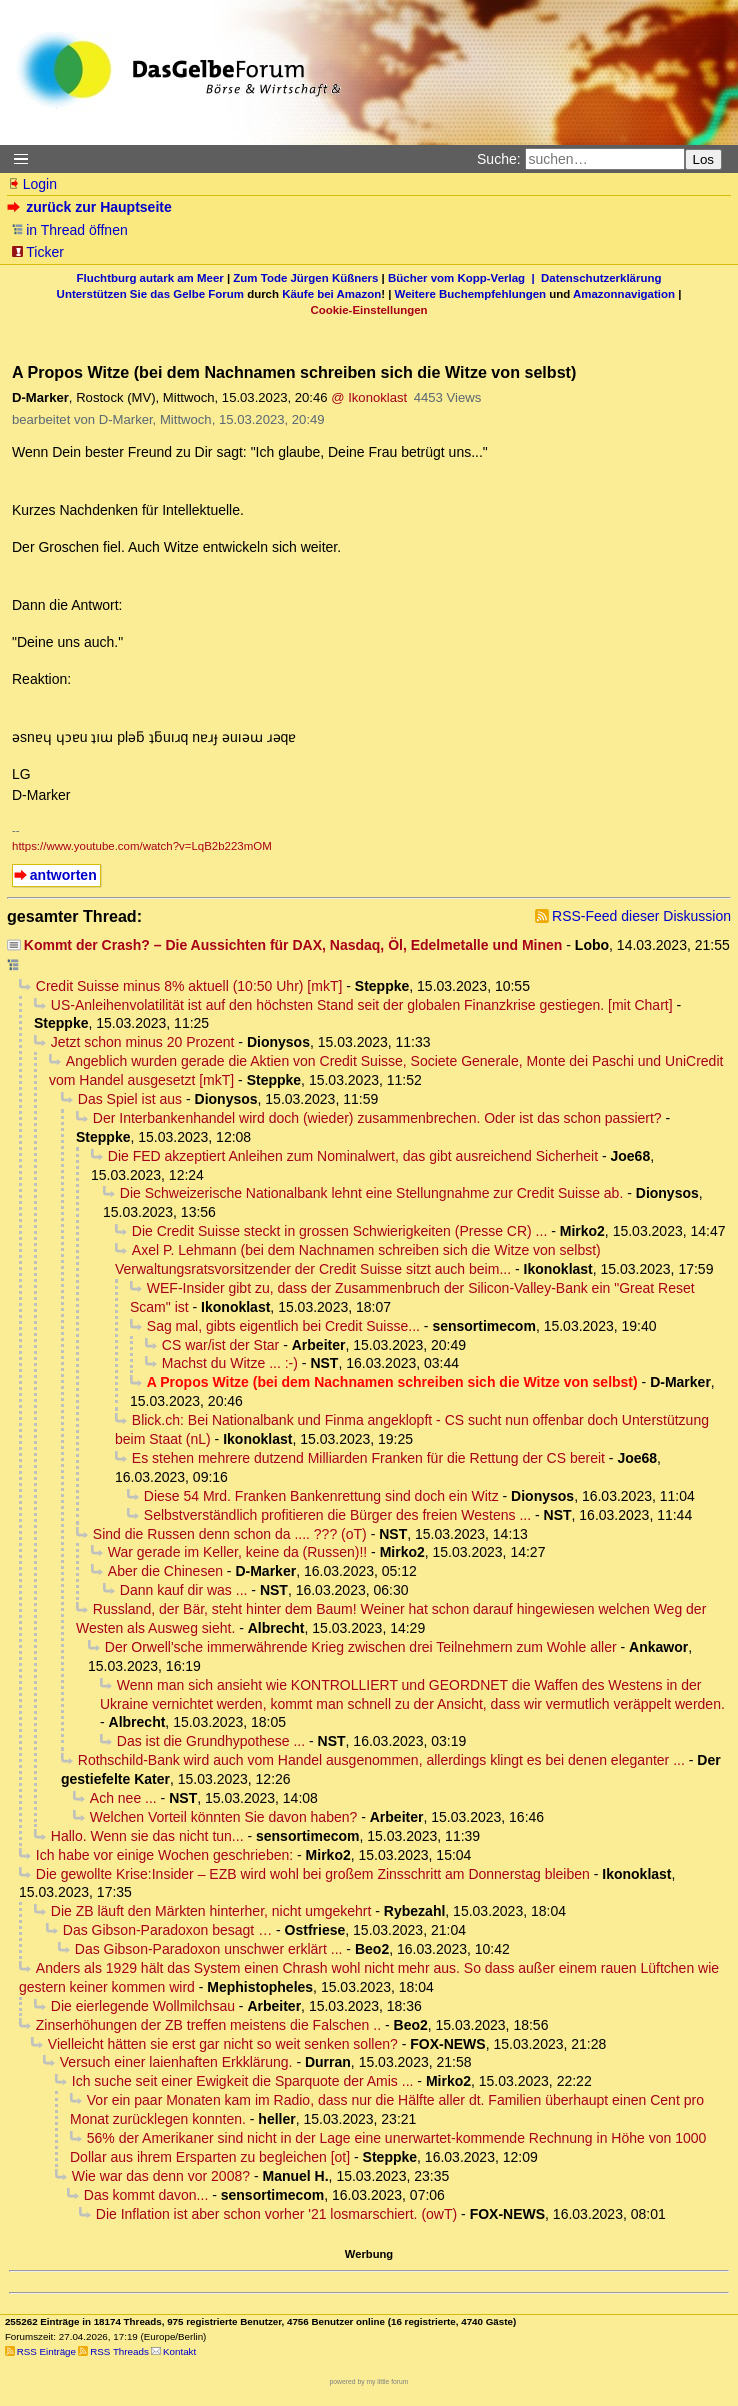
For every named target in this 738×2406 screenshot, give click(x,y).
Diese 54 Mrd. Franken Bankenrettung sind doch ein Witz (321, 1496)
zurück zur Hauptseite (91, 207)
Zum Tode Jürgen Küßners (305, 278)
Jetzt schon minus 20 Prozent (143, 1042)
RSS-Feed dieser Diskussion (641, 916)
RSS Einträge (46, 2351)
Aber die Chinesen (165, 1571)
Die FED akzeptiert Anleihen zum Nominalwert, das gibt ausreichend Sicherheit (353, 1156)
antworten (63, 875)
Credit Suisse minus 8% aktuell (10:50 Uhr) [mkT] (189, 986)
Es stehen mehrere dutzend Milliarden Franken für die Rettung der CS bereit (368, 1458)
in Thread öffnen (69, 230)
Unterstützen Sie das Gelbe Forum (150, 294)
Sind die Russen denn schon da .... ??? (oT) (230, 1534)
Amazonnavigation (624, 294)
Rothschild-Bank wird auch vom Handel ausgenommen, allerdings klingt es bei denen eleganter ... (381, 1760)
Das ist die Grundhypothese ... (211, 1741)
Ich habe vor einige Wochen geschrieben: (164, 1855)
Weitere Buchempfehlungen (470, 294)
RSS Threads (119, 2351)
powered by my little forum (369, 2381)
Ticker (37, 252)
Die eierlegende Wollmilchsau (143, 2006)
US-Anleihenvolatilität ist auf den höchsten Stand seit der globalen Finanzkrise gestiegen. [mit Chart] (362, 1005)
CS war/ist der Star (220, 1345)
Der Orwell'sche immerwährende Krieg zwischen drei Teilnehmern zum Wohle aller (361, 1647)
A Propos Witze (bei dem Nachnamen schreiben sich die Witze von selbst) (392, 1382)
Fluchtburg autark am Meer (150, 278)
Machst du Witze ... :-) (230, 1363)
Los (704, 159)
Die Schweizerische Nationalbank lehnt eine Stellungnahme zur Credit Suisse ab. (372, 1193)
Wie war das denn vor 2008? (161, 2176)
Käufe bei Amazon (331, 294)
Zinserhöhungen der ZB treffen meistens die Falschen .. (208, 2025)
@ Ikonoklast (369, 397)
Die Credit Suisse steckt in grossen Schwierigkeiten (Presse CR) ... (339, 1231)
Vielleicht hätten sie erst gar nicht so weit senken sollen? (223, 2044)
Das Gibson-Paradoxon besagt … (167, 1930)
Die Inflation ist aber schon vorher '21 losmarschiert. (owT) (276, 2214)
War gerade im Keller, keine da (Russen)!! (237, 1552)
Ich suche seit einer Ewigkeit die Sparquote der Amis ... (243, 2081)
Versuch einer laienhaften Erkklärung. (176, 2062)
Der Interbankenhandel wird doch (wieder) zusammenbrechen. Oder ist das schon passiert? (377, 1118)
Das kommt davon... (146, 2195)
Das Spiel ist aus (130, 1099)
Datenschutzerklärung (601, 278)
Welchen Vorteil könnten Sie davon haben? (224, 1817)
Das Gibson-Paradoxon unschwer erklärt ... (209, 1949)
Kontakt (179, 2351)
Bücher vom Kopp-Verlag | (464, 278)
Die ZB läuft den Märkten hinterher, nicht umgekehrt (211, 1911)
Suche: (499, 159)
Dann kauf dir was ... (184, 1590)
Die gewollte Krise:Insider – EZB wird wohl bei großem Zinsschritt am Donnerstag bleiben (313, 1874)
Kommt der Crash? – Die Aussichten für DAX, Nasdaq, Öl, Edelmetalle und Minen (293, 945)
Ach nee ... (123, 1798)
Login (32, 184)
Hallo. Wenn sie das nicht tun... (147, 1836)
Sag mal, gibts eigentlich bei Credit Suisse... (283, 1326)
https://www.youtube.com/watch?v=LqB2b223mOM (142, 846)
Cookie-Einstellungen (368, 310)
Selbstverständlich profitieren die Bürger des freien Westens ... (337, 1515)
